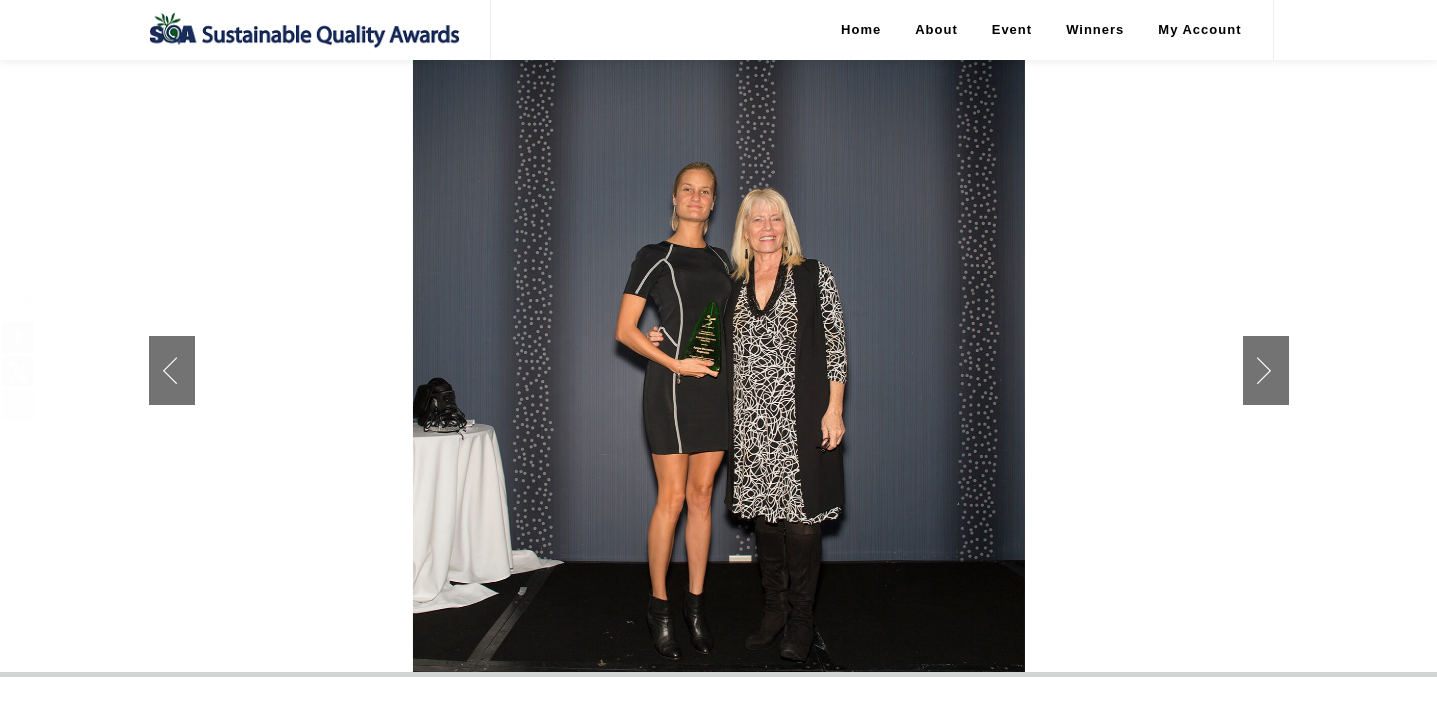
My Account (1199, 29)
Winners (1095, 29)
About (936, 29)
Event (1012, 29)
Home (861, 29)
